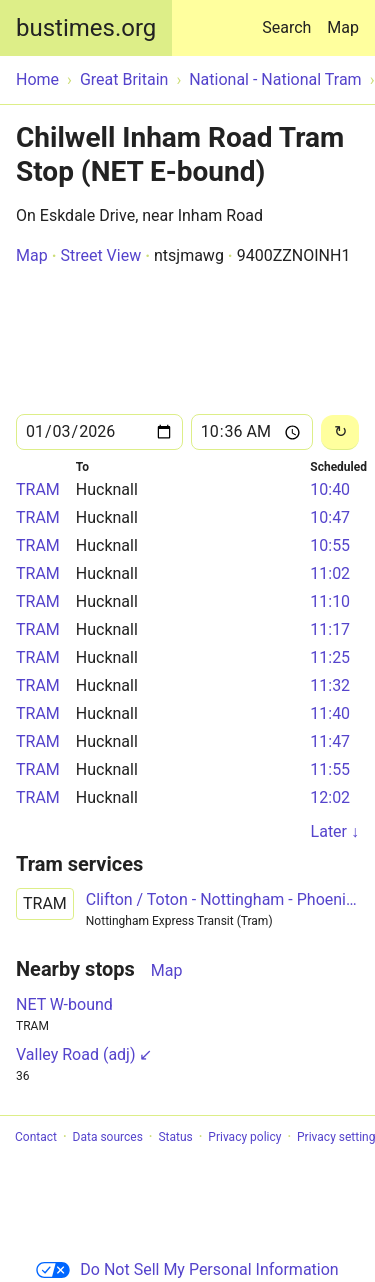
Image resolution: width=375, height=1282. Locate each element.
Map (343, 27)
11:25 (330, 657)
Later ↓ (335, 831)
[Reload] (340, 432)
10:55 (330, 545)
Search (290, 18)
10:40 (330, 489)
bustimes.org (86, 28)
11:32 (330, 685)
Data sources (108, 1137)
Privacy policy (244, 1137)
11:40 (330, 713)
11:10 (330, 601)
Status (175, 1137)
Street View (100, 255)
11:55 (330, 769)
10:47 (330, 517)
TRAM (38, 489)
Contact (36, 1137)
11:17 (330, 629)
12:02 (330, 797)
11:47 (330, 741)
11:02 (330, 573)
